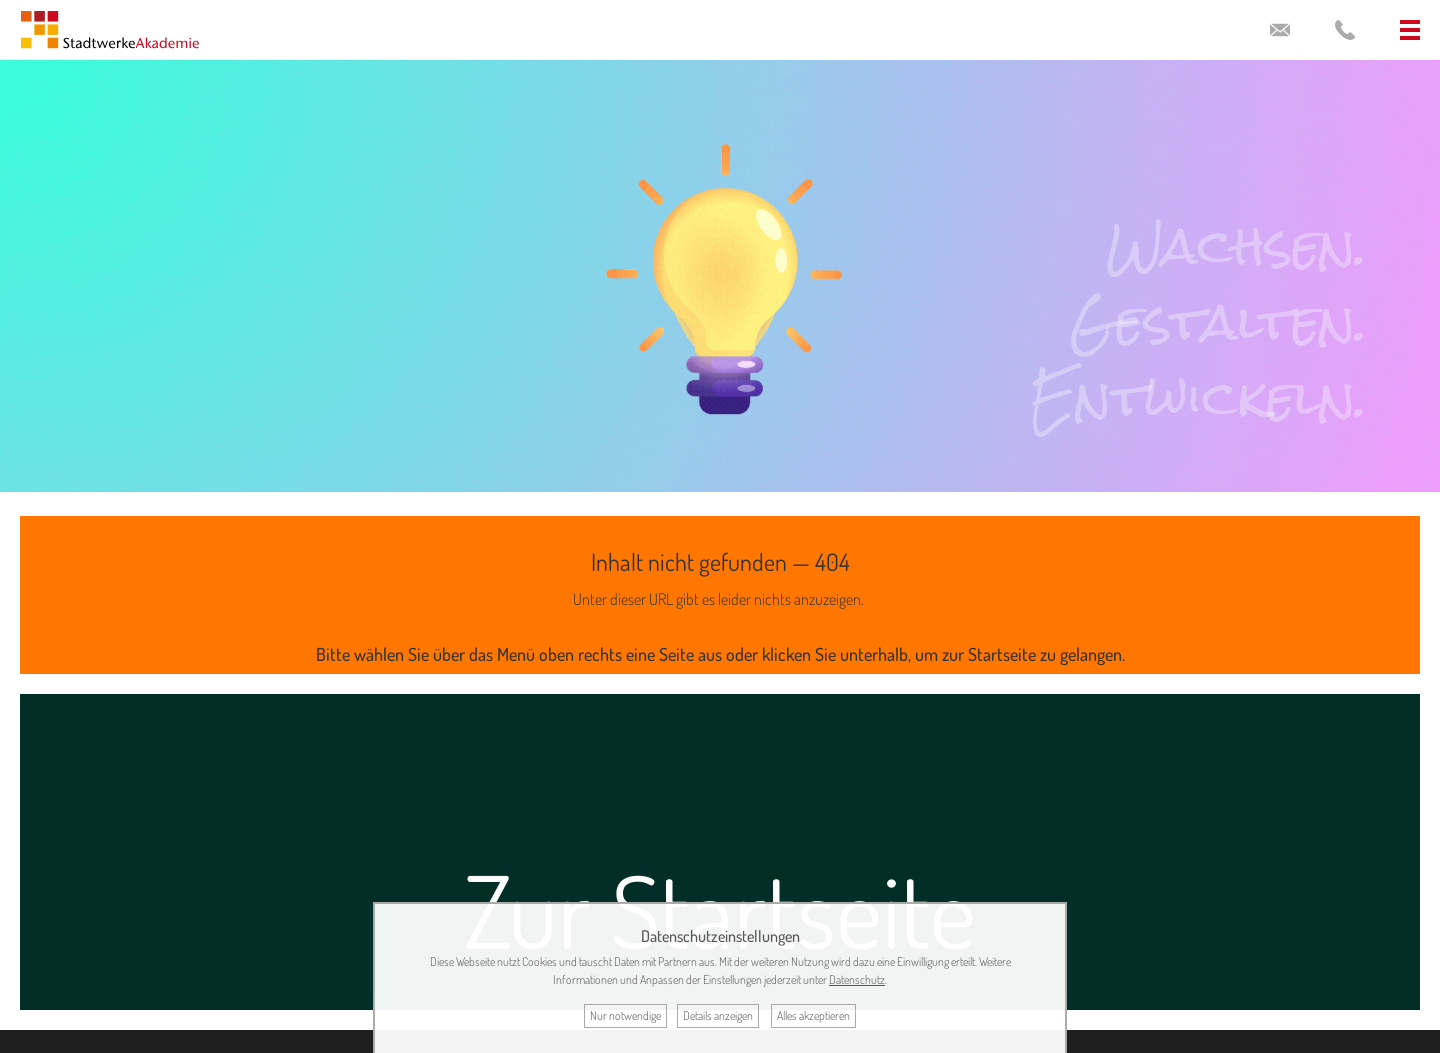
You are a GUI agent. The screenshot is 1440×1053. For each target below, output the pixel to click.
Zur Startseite (720, 909)
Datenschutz (857, 979)
